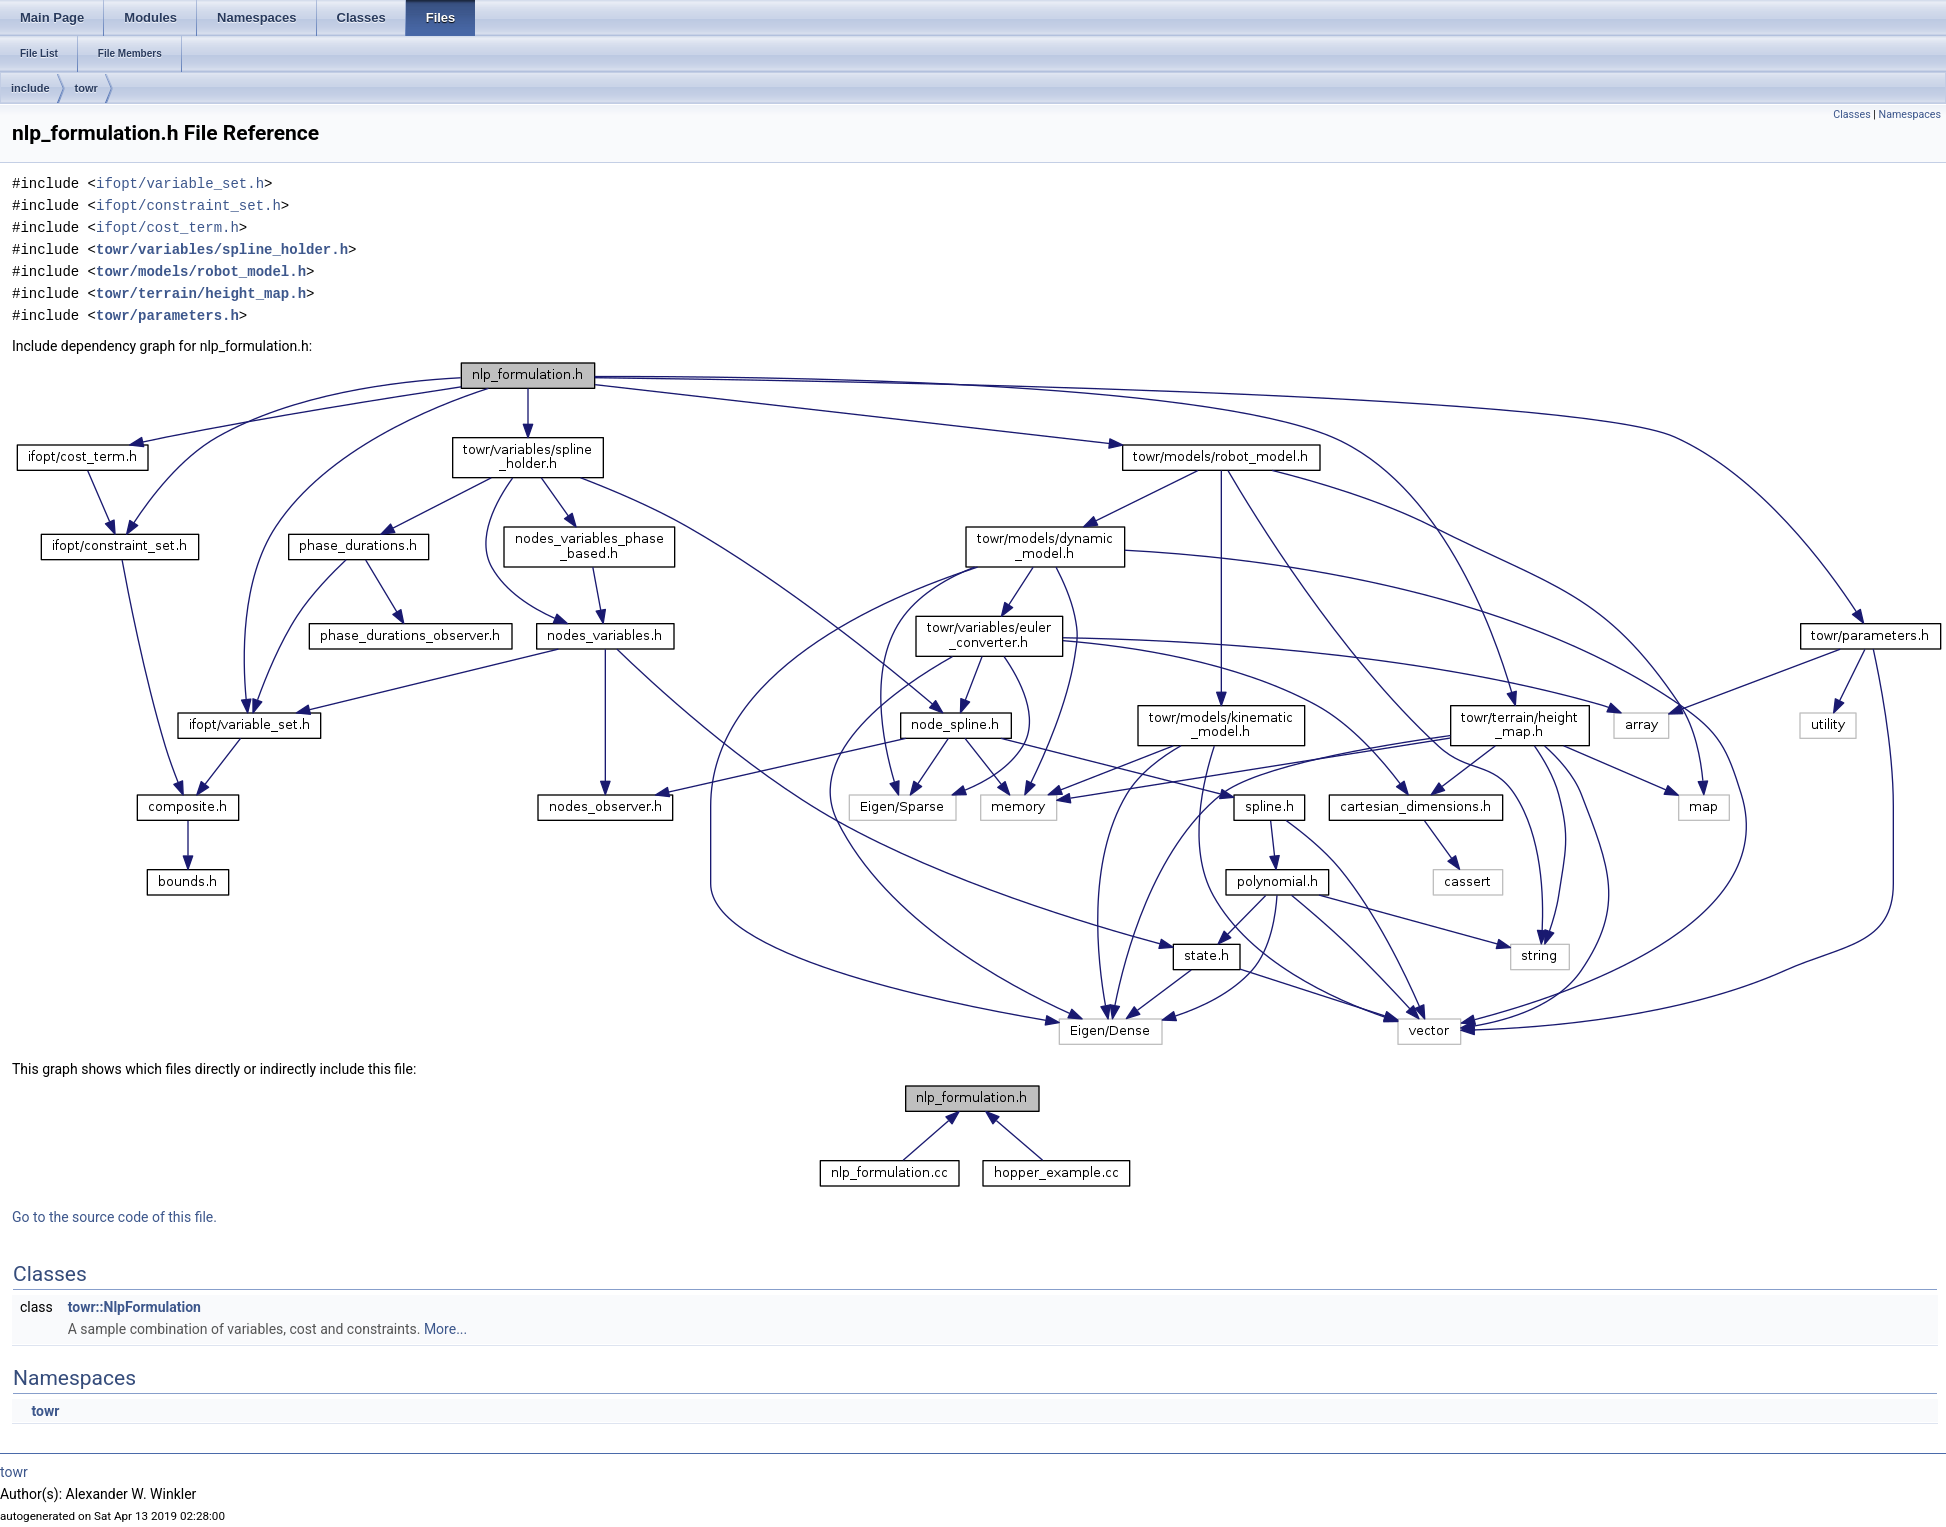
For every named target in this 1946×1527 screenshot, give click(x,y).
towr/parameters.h (167, 315)
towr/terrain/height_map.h (201, 293)
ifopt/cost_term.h (167, 227)
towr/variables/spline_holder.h (222, 249)
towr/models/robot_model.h (201, 271)
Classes (1851, 114)
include (30, 88)
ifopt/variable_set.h (180, 183)
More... (445, 1329)
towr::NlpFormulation (134, 1307)
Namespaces (1910, 114)
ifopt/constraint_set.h (188, 205)
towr (86, 88)
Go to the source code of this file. (114, 1217)
